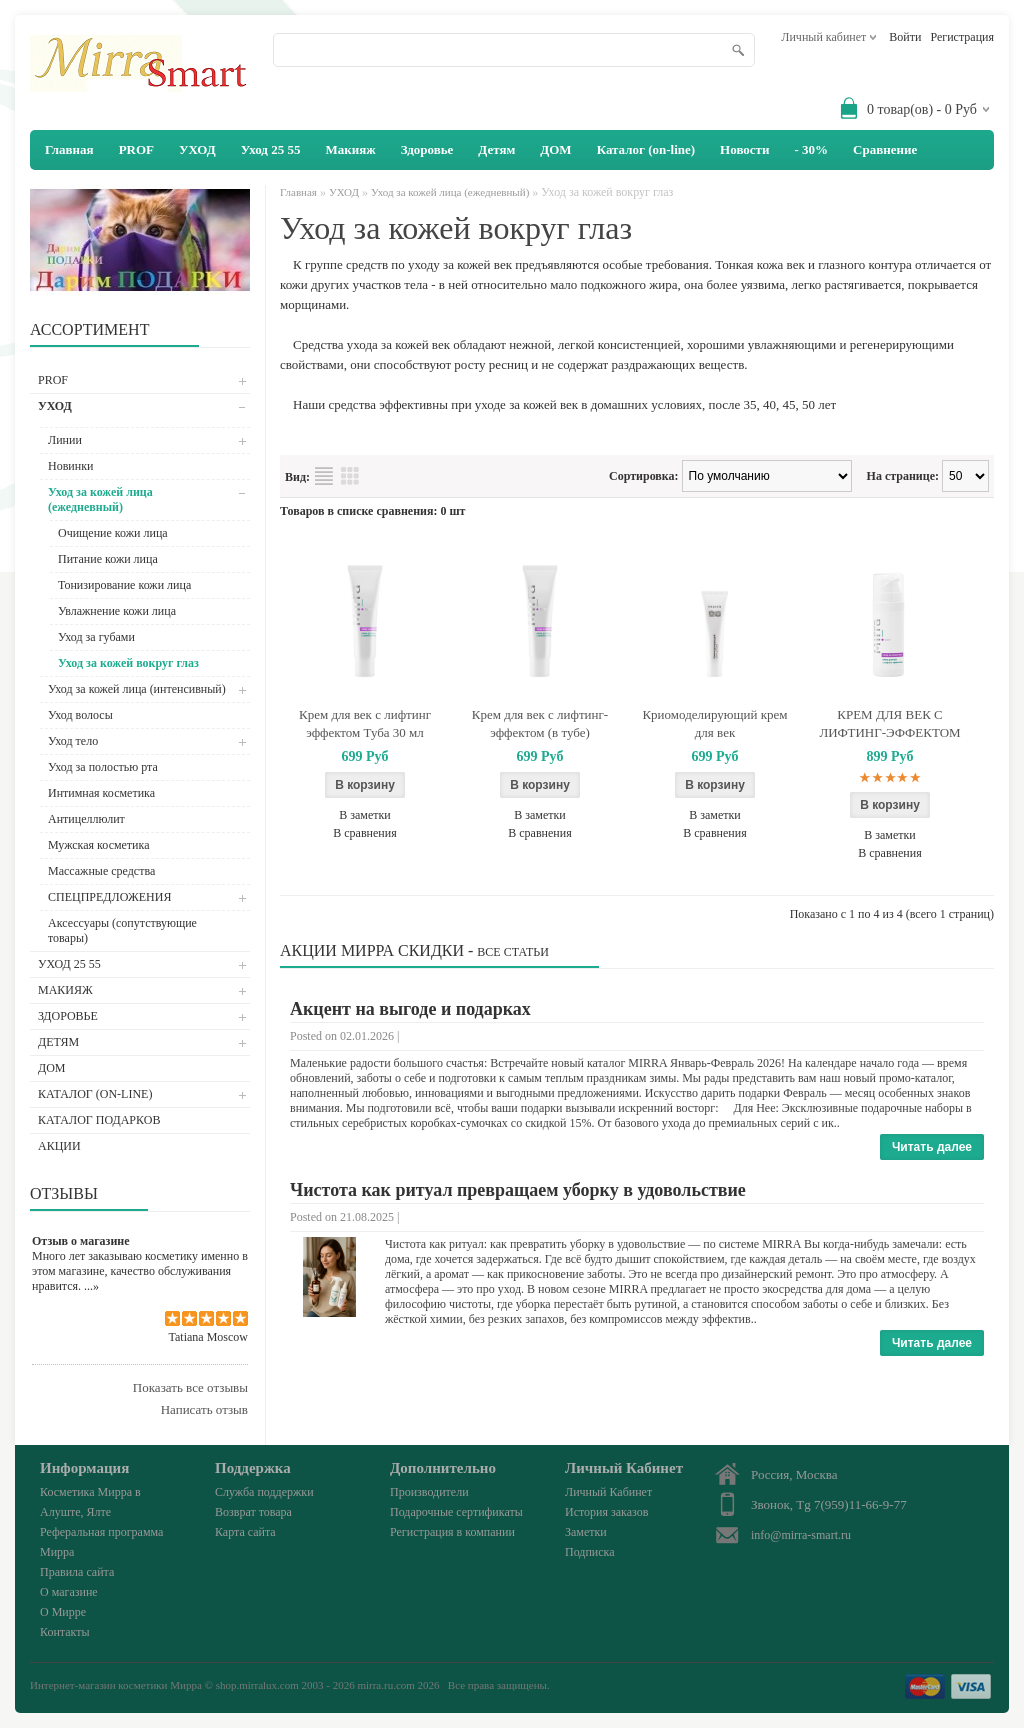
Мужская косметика (99, 845)
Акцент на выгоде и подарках (410, 1009)
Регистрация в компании (452, 1532)
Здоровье (427, 149)
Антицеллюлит (86, 819)
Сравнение (885, 149)
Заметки (586, 1532)
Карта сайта (245, 1532)
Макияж (350, 149)
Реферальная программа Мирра (101, 1542)
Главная (298, 192)
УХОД (197, 149)
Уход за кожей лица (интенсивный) (137, 689)
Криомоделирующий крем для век (714, 723)
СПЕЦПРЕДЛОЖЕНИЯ (109, 897)
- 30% (811, 149)
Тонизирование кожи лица (124, 585)
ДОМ (555, 149)
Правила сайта (77, 1572)
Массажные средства (101, 871)
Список (324, 476)
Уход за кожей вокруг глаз (128, 663)
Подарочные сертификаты (456, 1512)
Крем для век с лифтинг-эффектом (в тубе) (540, 723)
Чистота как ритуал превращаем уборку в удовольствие (518, 1190)
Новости (744, 149)
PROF (136, 149)
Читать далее (932, 1147)
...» (91, 1286)
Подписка (590, 1552)
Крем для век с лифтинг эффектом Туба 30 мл (365, 723)
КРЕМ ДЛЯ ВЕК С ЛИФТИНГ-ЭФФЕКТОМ (889, 723)
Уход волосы (80, 715)
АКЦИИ (59, 1146)
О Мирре (63, 1612)
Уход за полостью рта (103, 767)
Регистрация (962, 37)
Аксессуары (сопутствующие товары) (122, 930)
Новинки (70, 466)
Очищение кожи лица (113, 533)
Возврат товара (253, 1512)
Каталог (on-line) (646, 149)
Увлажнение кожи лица (117, 611)
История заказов (606, 1512)
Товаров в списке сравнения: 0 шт (372, 511)
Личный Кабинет (608, 1492)
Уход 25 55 (271, 149)
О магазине (69, 1592)
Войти (905, 37)
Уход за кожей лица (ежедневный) (100, 499)
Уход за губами (96, 637)
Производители (429, 1492)
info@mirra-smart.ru (801, 1535)
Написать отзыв (204, 1409)
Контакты (65, 1632)
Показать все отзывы (190, 1387)
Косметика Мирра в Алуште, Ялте (90, 1502)
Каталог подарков (99, 1120)
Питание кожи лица (108, 559)
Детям (496, 149)
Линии (65, 440)
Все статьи (513, 952)
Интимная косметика (101, 793)
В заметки (365, 815)
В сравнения (364, 833)
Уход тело (73, 741)
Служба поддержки (264, 1492)
